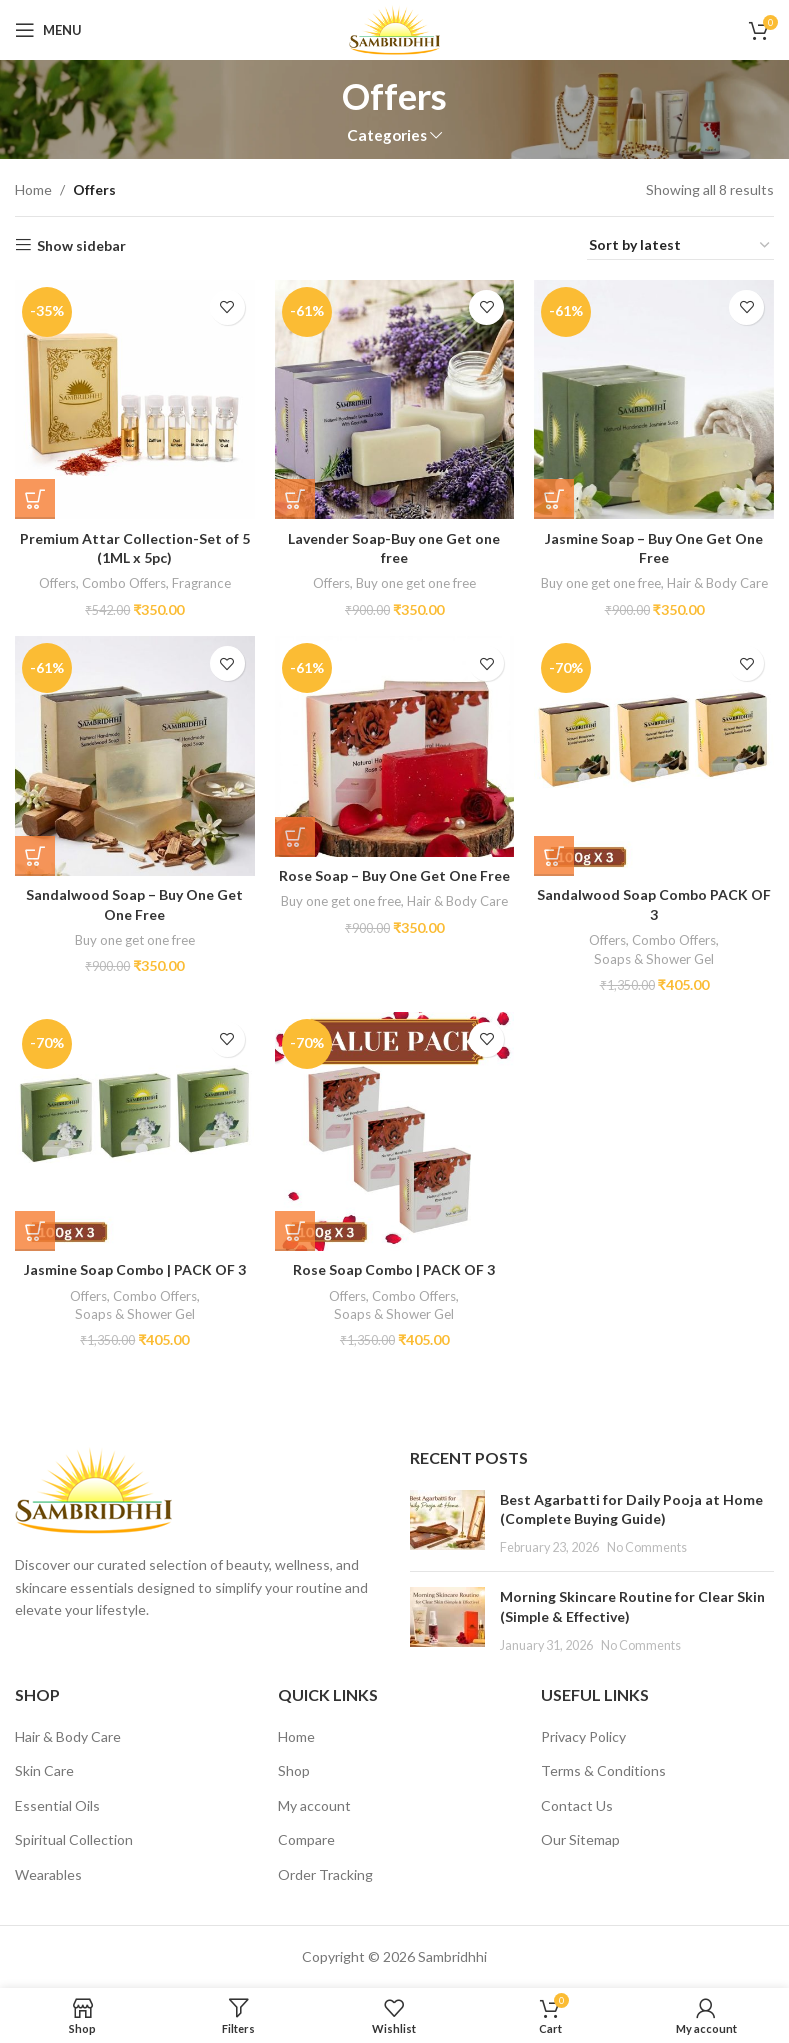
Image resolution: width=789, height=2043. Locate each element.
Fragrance (201, 583)
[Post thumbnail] (447, 1523)
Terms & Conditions (603, 1770)
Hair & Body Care (717, 583)
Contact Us (577, 1805)
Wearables (48, 1874)
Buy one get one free (416, 583)
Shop (294, 1770)
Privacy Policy (583, 1736)
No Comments (647, 1547)
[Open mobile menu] (48, 30)
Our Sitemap (580, 1839)
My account (314, 1805)
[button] (35, 499)
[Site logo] (394, 28)
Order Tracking (325, 1874)
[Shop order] (680, 246)
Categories (387, 135)
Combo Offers (124, 583)
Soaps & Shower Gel (654, 959)
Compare (306, 1839)
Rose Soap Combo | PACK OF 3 (394, 1269)
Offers (57, 583)
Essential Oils (57, 1805)
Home (33, 189)
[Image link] (93, 1488)
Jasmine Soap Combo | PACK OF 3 (135, 1269)
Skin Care (44, 1770)
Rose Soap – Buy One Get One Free (394, 875)
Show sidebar (81, 245)
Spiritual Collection (74, 1839)
